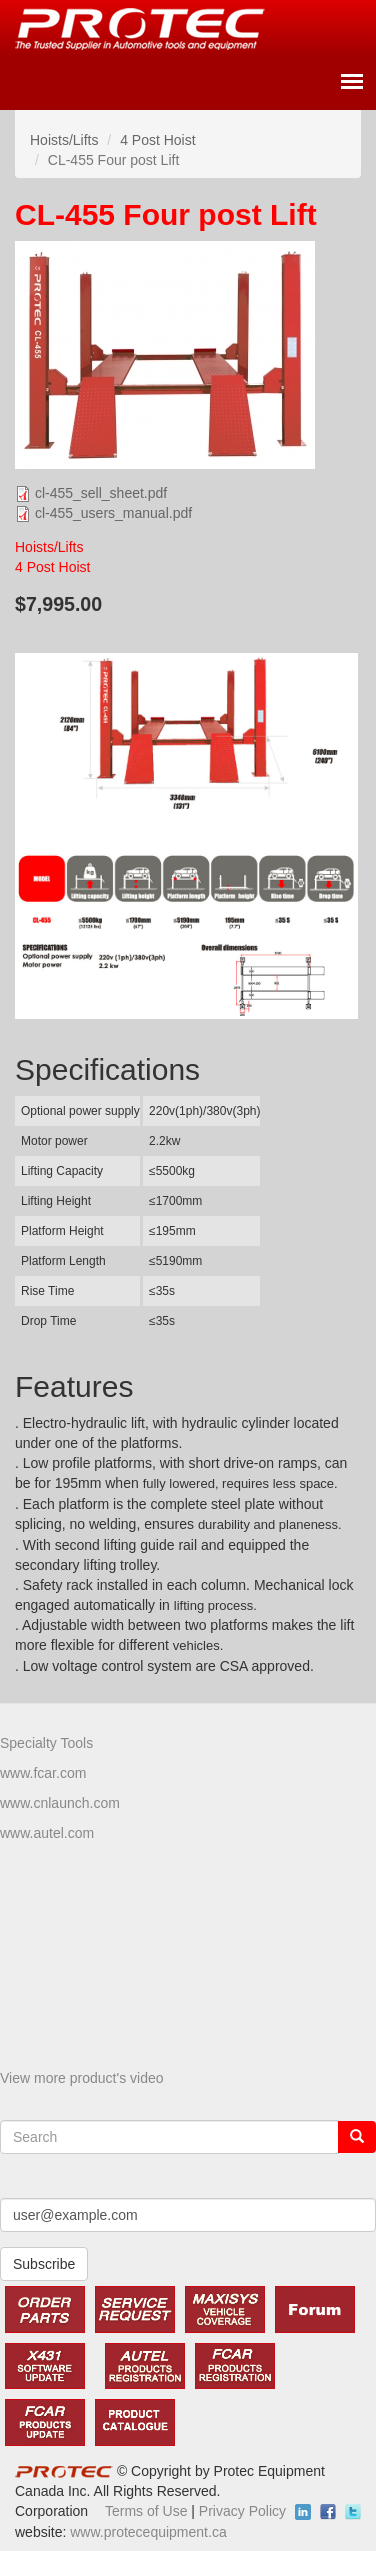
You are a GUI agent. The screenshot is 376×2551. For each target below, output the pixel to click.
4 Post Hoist (157, 140)
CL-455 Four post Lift (166, 214)
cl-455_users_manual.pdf (113, 513)
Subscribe (44, 2264)
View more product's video (82, 2078)
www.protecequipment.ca (148, 2532)
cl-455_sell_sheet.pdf (101, 493)
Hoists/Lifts (64, 140)
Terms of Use (146, 2511)
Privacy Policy (242, 2511)
